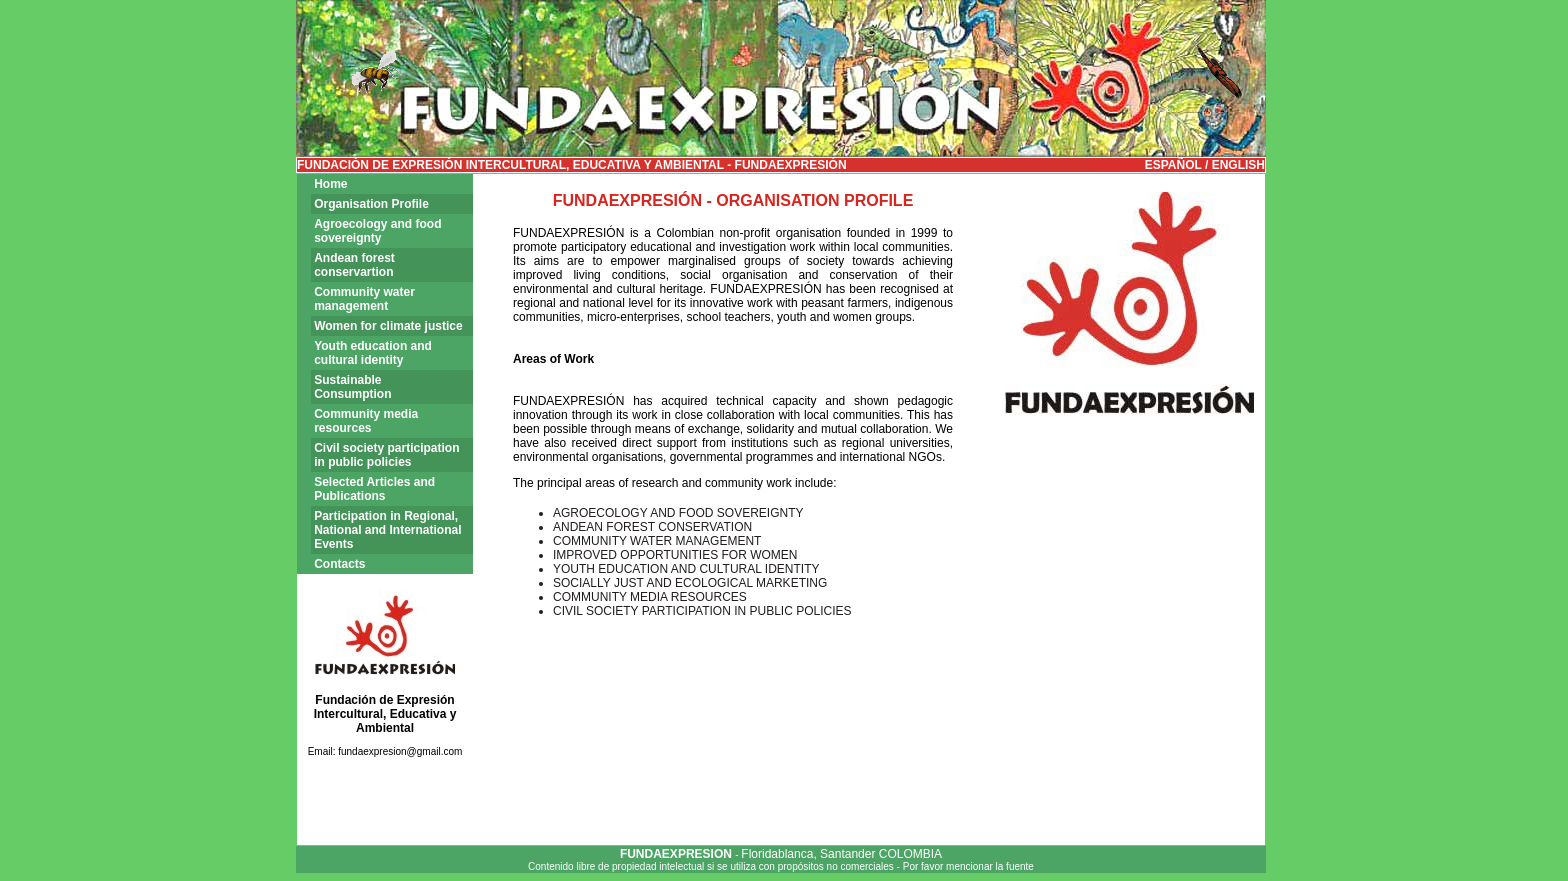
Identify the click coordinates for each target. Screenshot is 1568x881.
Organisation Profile (371, 204)
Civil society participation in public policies (386, 455)
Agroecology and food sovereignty (377, 231)
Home (330, 184)
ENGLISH (1236, 165)
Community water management (364, 299)
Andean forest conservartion (354, 265)
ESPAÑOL (1173, 165)
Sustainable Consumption (352, 387)
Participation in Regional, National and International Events (387, 530)
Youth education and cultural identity (373, 353)
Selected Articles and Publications (374, 489)
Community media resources (366, 421)
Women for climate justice (388, 326)
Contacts (339, 564)
